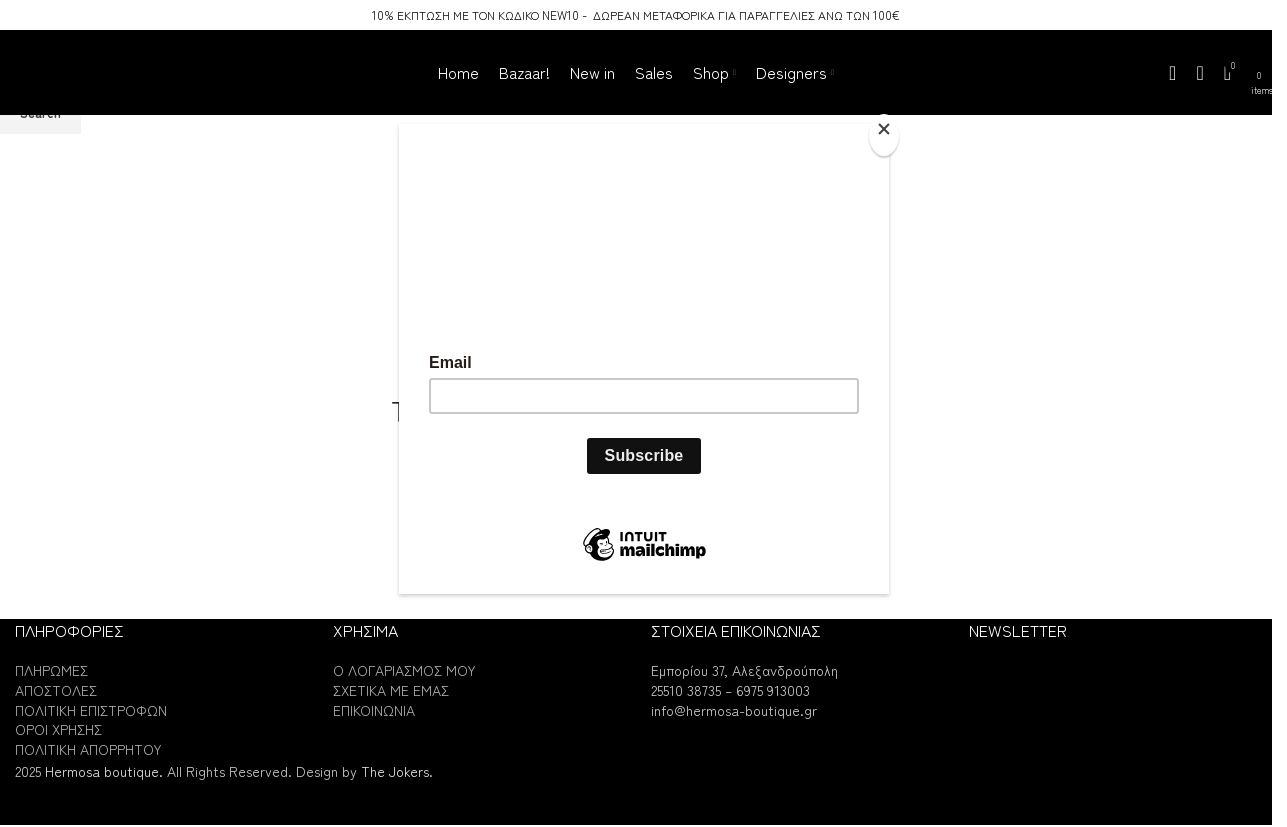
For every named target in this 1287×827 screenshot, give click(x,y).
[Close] (884, 135)
